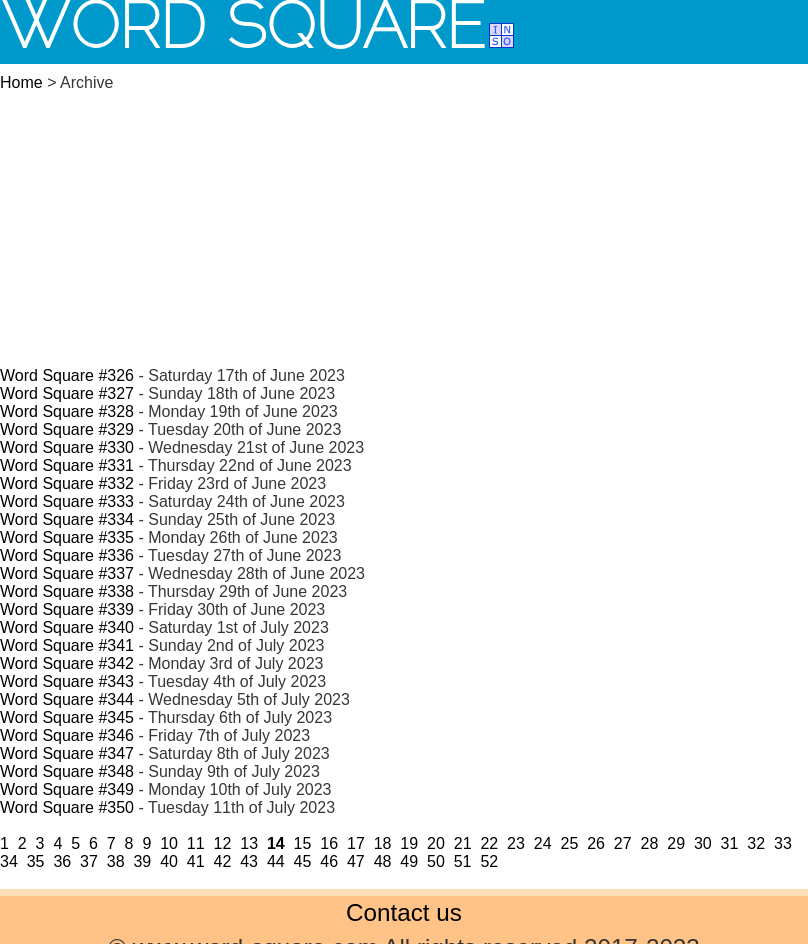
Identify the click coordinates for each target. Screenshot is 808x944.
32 (756, 843)
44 (276, 861)
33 (783, 843)
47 (356, 861)
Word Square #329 (67, 429)
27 (623, 843)
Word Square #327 (67, 393)
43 (249, 861)
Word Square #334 (67, 519)
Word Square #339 (67, 609)
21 (463, 843)
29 (676, 843)
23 (516, 843)
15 (303, 843)
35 (36, 861)
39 (142, 861)
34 (9, 861)
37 (89, 861)
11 (196, 843)
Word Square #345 (67, 717)
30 (703, 843)
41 (196, 861)
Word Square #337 (67, 573)
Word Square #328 (67, 411)
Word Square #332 (67, 483)
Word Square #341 (67, 645)
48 (383, 861)
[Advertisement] (404, 216)
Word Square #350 (67, 807)
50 (436, 861)
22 (489, 843)
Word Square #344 (67, 699)
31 (730, 843)
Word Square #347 (67, 753)
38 (116, 861)
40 (169, 861)
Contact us (404, 912)
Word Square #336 (67, 555)
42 (223, 861)
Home (21, 82)
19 (409, 843)
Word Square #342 (67, 663)
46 (329, 861)
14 (276, 843)
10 (169, 843)
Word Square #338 (67, 591)
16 (329, 843)
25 (569, 843)
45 (303, 861)
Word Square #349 (67, 789)
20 (436, 843)
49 (409, 861)
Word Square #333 (67, 501)
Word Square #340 (67, 627)
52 (489, 861)
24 (543, 843)
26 (596, 843)
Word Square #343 (67, 681)
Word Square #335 (67, 537)
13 (249, 843)
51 (463, 861)
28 (650, 843)
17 (356, 843)
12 (223, 843)
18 (383, 843)
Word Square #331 (67, 465)
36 (62, 861)
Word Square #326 (67, 375)
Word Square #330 (67, 447)
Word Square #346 (67, 735)
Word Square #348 (67, 771)
